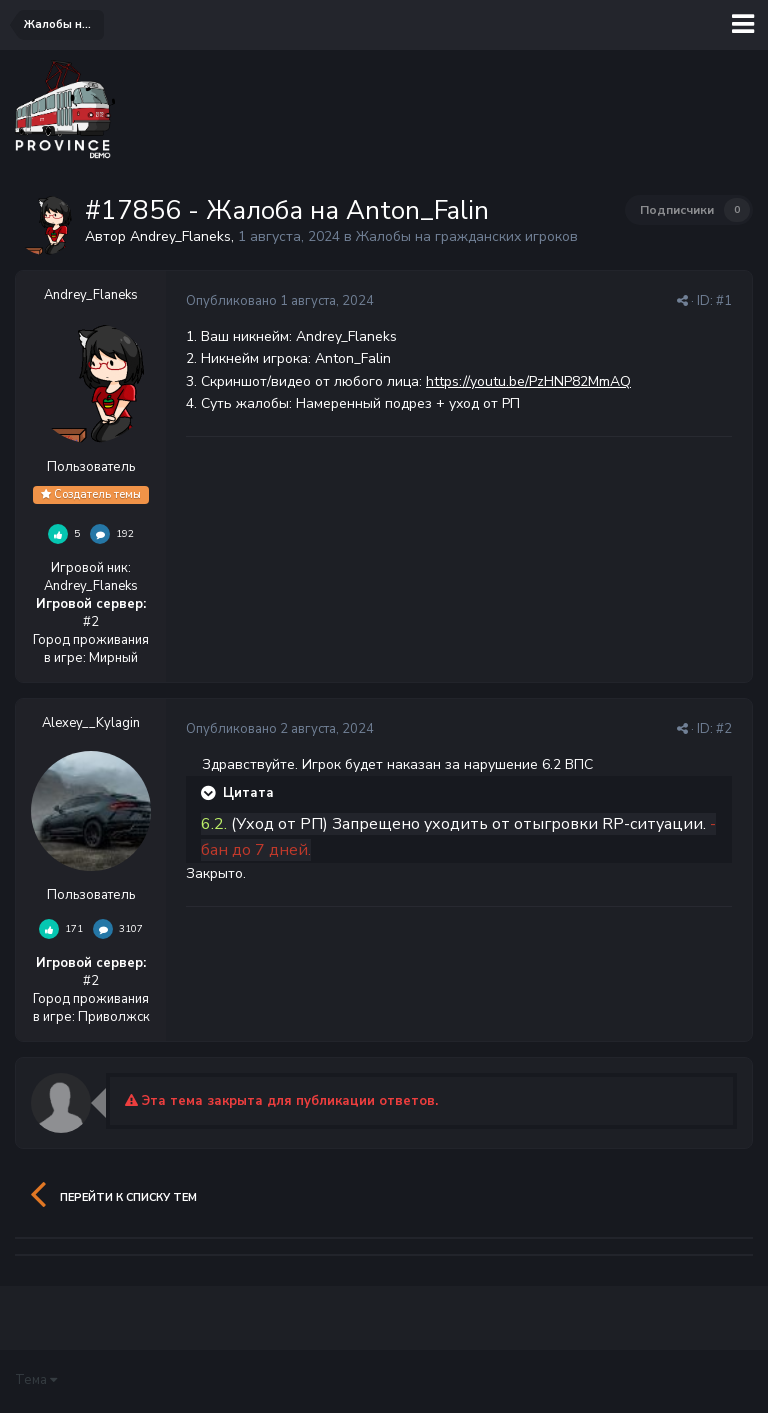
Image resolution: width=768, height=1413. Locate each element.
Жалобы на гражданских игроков (467, 236)
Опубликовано (280, 301)
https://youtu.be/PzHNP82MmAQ (528, 381)
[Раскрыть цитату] (210, 793)
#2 (724, 729)
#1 (724, 301)
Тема (36, 1380)
